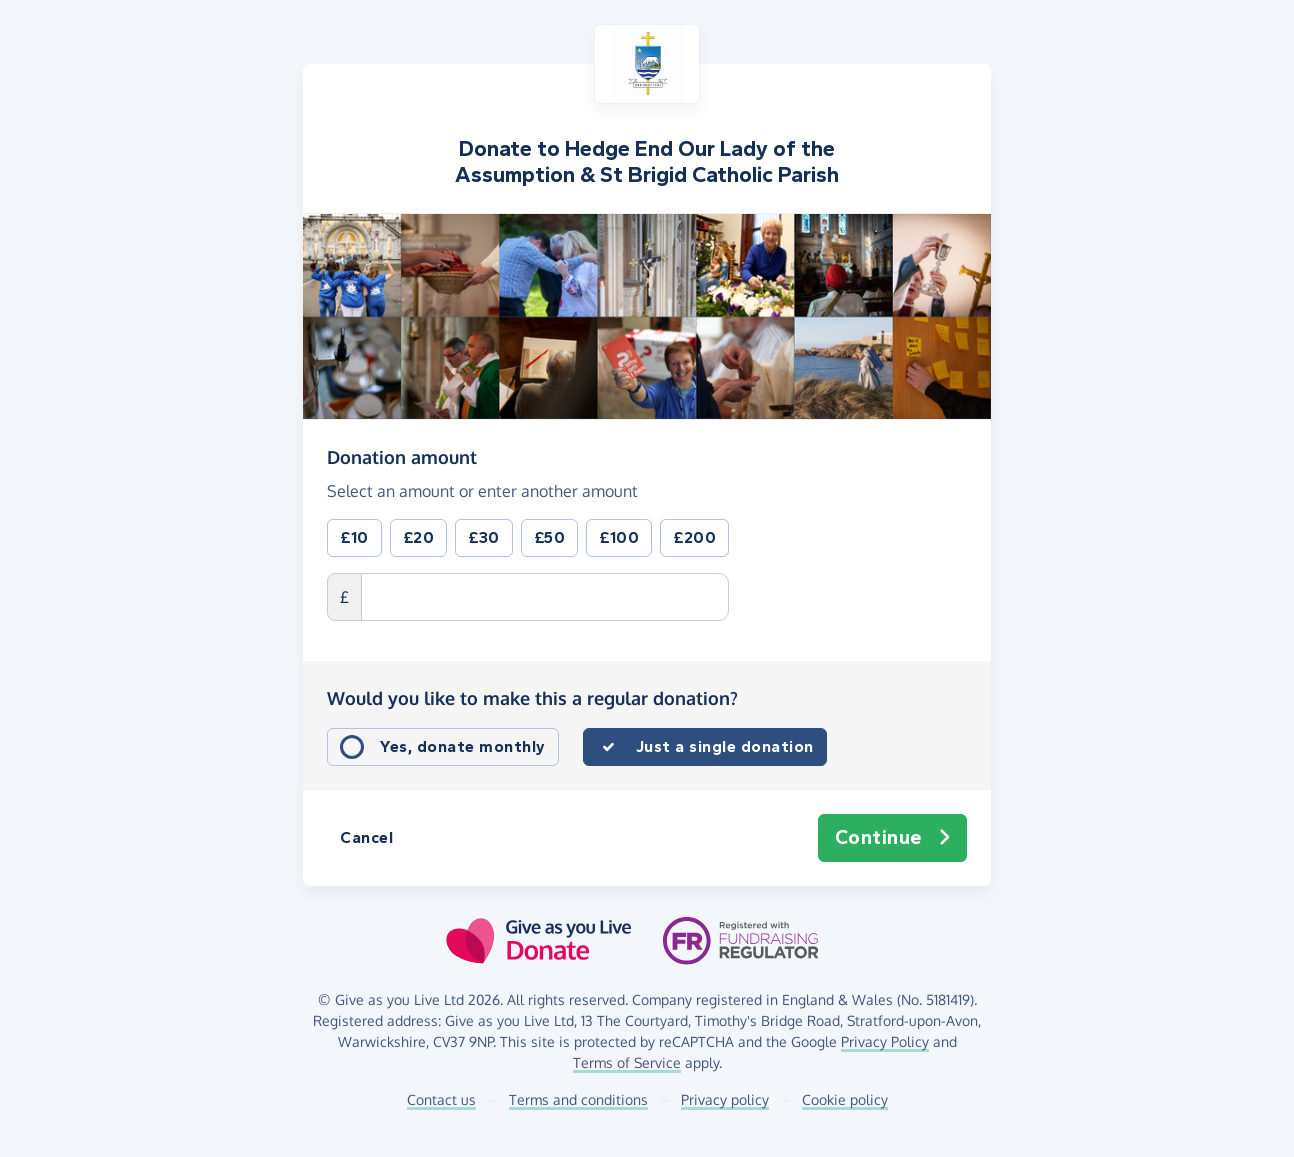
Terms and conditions (578, 1099)
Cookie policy (845, 1099)
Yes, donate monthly (463, 746)
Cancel (366, 837)
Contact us (441, 1099)
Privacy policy (725, 1099)
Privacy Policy (885, 1041)
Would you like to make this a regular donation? (532, 698)
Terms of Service (627, 1062)
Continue (893, 838)
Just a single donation (725, 746)
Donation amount (402, 456)
